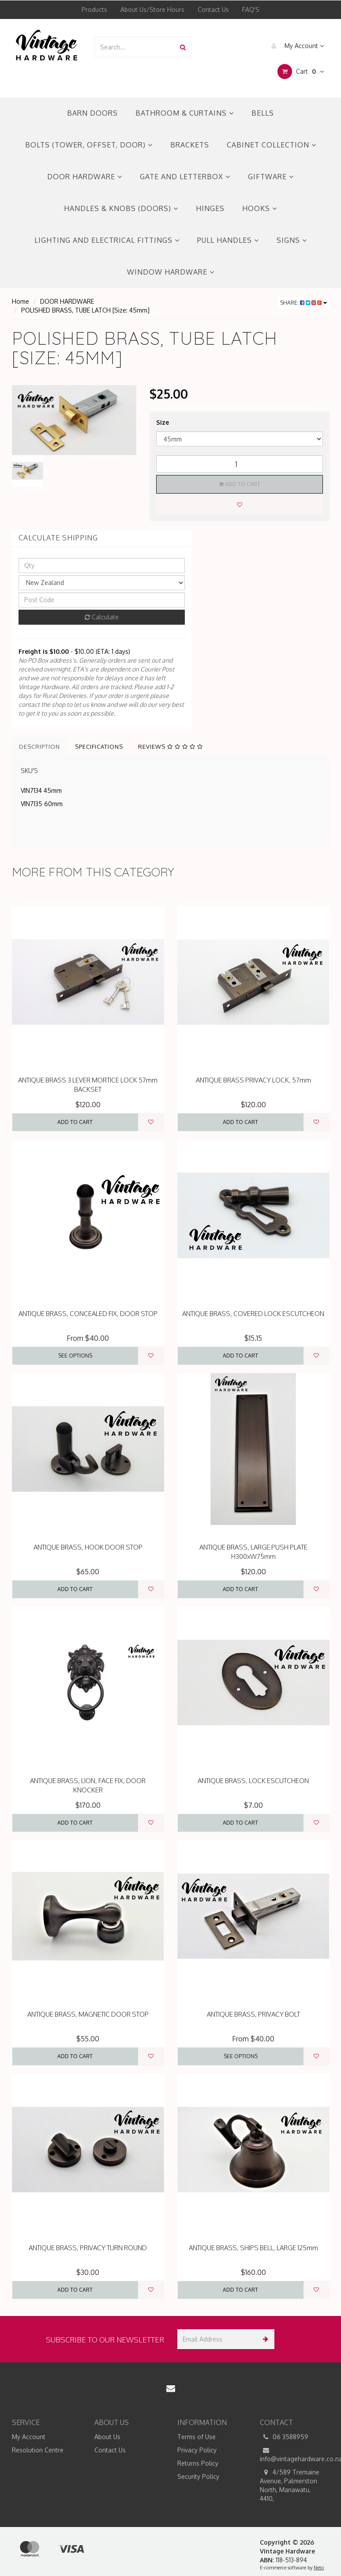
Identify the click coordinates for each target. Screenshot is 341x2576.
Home (20, 301)
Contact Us (213, 9)
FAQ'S (250, 9)
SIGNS (292, 240)
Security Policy (198, 2476)
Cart (300, 71)
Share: (303, 302)
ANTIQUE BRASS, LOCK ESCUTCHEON (253, 1780)
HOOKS (259, 208)
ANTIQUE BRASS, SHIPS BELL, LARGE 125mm (253, 2248)
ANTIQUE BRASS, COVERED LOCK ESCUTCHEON (253, 1313)
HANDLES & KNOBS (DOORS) (121, 208)
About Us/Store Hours (152, 9)
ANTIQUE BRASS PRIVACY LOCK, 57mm (253, 1080)
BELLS (262, 113)
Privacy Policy (197, 2450)
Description (39, 746)
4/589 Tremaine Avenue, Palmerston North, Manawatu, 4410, (289, 2485)
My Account (295, 45)
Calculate (102, 617)
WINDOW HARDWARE (170, 272)
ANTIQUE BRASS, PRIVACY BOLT (253, 2014)
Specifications (99, 746)
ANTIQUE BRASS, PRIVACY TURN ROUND (88, 2248)
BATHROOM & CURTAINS (184, 113)
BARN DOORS (92, 113)
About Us (107, 2436)
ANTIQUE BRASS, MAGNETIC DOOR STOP (88, 2014)
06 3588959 (284, 2437)
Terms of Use (196, 2436)
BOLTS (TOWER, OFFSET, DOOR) (89, 144)
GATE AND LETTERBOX (185, 176)
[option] (74, 420)
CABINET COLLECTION (271, 144)
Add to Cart (239, 484)
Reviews (170, 746)
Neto (319, 2568)
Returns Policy (197, 2463)
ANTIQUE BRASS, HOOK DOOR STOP (88, 1547)
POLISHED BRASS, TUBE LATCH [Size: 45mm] (85, 310)
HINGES (210, 208)
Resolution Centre (38, 2450)
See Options (75, 1355)
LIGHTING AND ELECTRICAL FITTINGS (107, 240)
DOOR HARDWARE (84, 176)
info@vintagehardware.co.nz (295, 2454)
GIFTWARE (271, 176)
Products (94, 9)
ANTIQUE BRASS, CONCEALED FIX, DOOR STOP (88, 1313)
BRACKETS (189, 144)
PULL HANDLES (228, 240)
